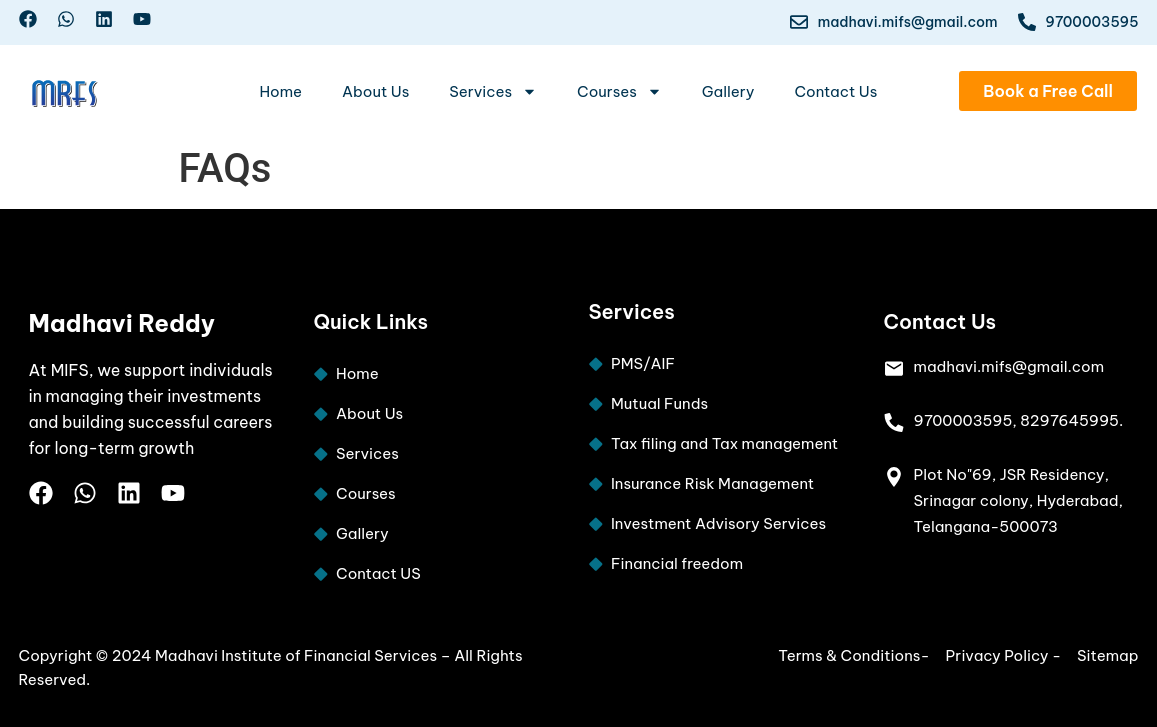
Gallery (728, 91)
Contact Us (835, 91)
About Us (375, 91)
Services (493, 91)
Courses (619, 91)
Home (280, 91)
